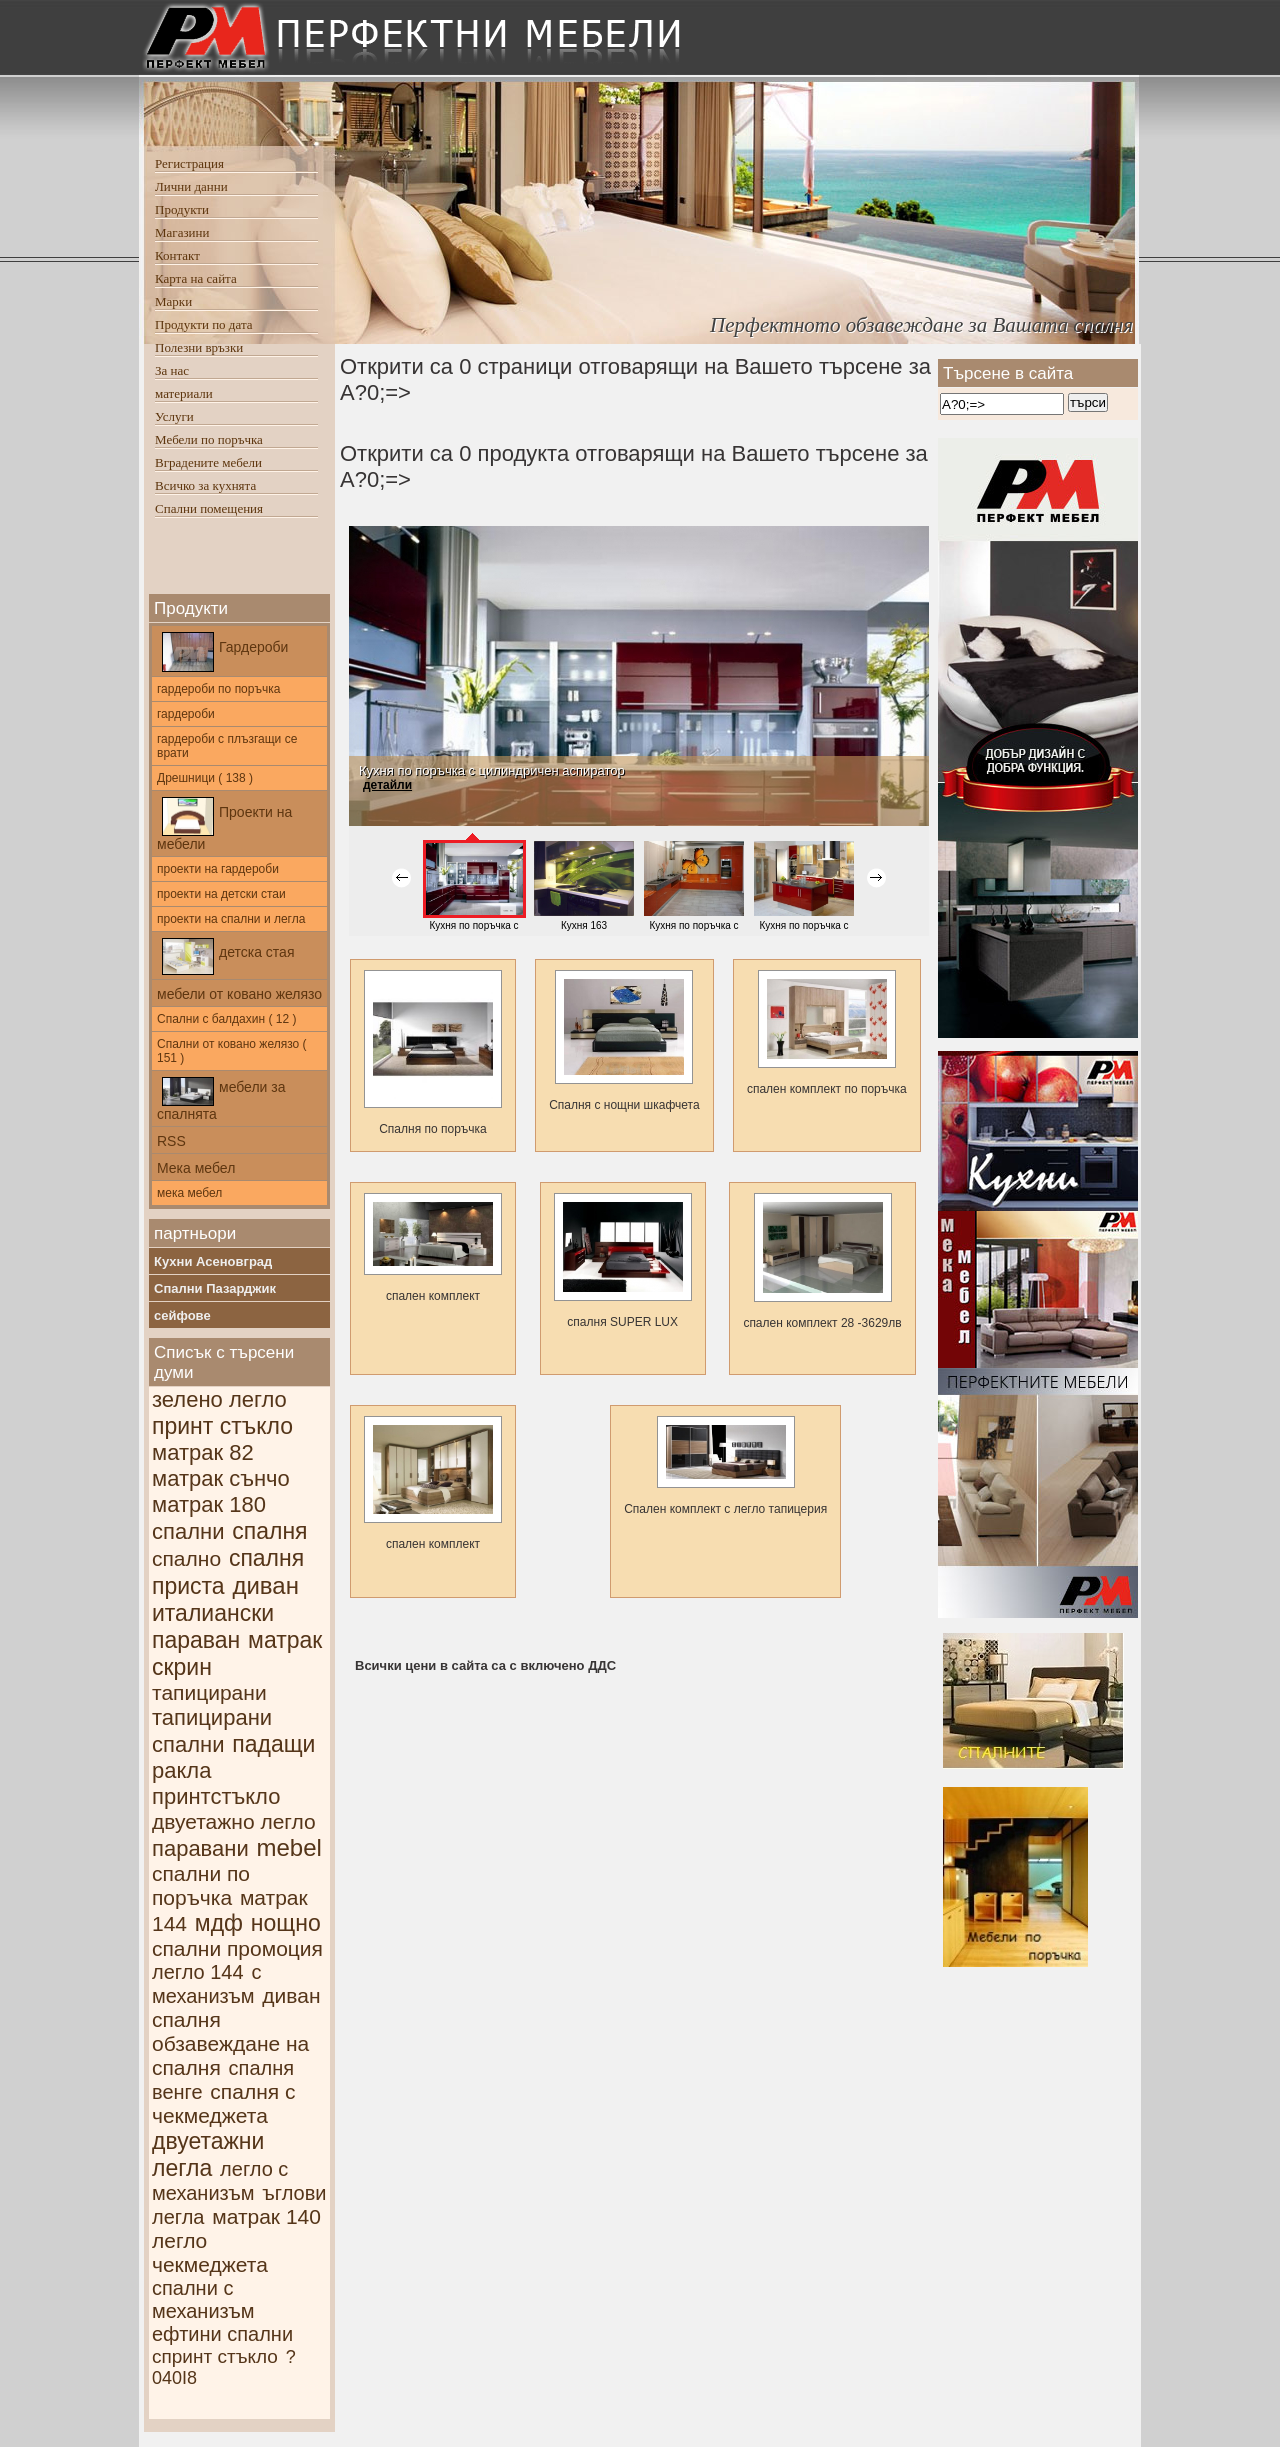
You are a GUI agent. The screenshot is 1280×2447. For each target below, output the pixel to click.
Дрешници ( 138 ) (205, 778)
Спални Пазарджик (215, 1288)
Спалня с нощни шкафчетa (624, 1041)
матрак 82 (203, 1452)
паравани (200, 1848)
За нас (172, 370)
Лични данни (191, 186)
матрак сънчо (221, 1478)
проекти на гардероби (218, 869)
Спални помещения (209, 508)
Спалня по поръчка (433, 1053)
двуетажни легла (208, 2154)
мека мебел (189, 1193)
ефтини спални (222, 2334)
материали (184, 393)
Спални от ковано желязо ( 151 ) (232, 1051)
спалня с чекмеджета (223, 2103)
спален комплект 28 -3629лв (822, 1261)
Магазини (182, 232)
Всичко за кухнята (205, 485)
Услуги (174, 416)
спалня (269, 1531)
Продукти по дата (204, 324)
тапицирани (209, 1692)
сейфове (182, 1315)
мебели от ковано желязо (239, 994)
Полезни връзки (199, 347)
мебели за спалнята (221, 1099)
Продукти (182, 209)
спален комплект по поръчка (827, 1033)
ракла (181, 1770)
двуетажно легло (234, 1821)
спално (186, 1558)
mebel (289, 1847)
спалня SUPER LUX (623, 1261)
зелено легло (219, 1399)
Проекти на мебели (224, 825)
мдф (219, 1923)
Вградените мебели (208, 462)
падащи (273, 1744)
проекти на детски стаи (221, 894)
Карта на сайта (196, 278)
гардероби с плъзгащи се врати (227, 746)
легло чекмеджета (210, 2252)
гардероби (186, 714)
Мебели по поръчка (209, 439)
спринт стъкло (215, 2356)
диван (265, 1585)
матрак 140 (266, 2216)
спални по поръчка (201, 1885)
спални (188, 1531)
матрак (285, 1640)
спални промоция (237, 1948)
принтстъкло (216, 1796)
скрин (182, 1667)
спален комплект (433, 1248)
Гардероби (225, 652)
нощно (286, 1923)
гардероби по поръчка (218, 689)
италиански (213, 1613)
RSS (171, 1141)
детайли (387, 785)
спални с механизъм (203, 2299)
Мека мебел (196, 1168)
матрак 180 (209, 1504)
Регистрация (189, 163)
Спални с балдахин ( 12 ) (226, 1019)
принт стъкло (222, 1426)
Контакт (177, 255)
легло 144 (198, 1972)
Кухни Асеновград (213, 1261)
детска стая (228, 956)
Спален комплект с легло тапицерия (725, 1466)
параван (196, 1640)
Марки (173, 301)
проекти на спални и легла (231, 919)
